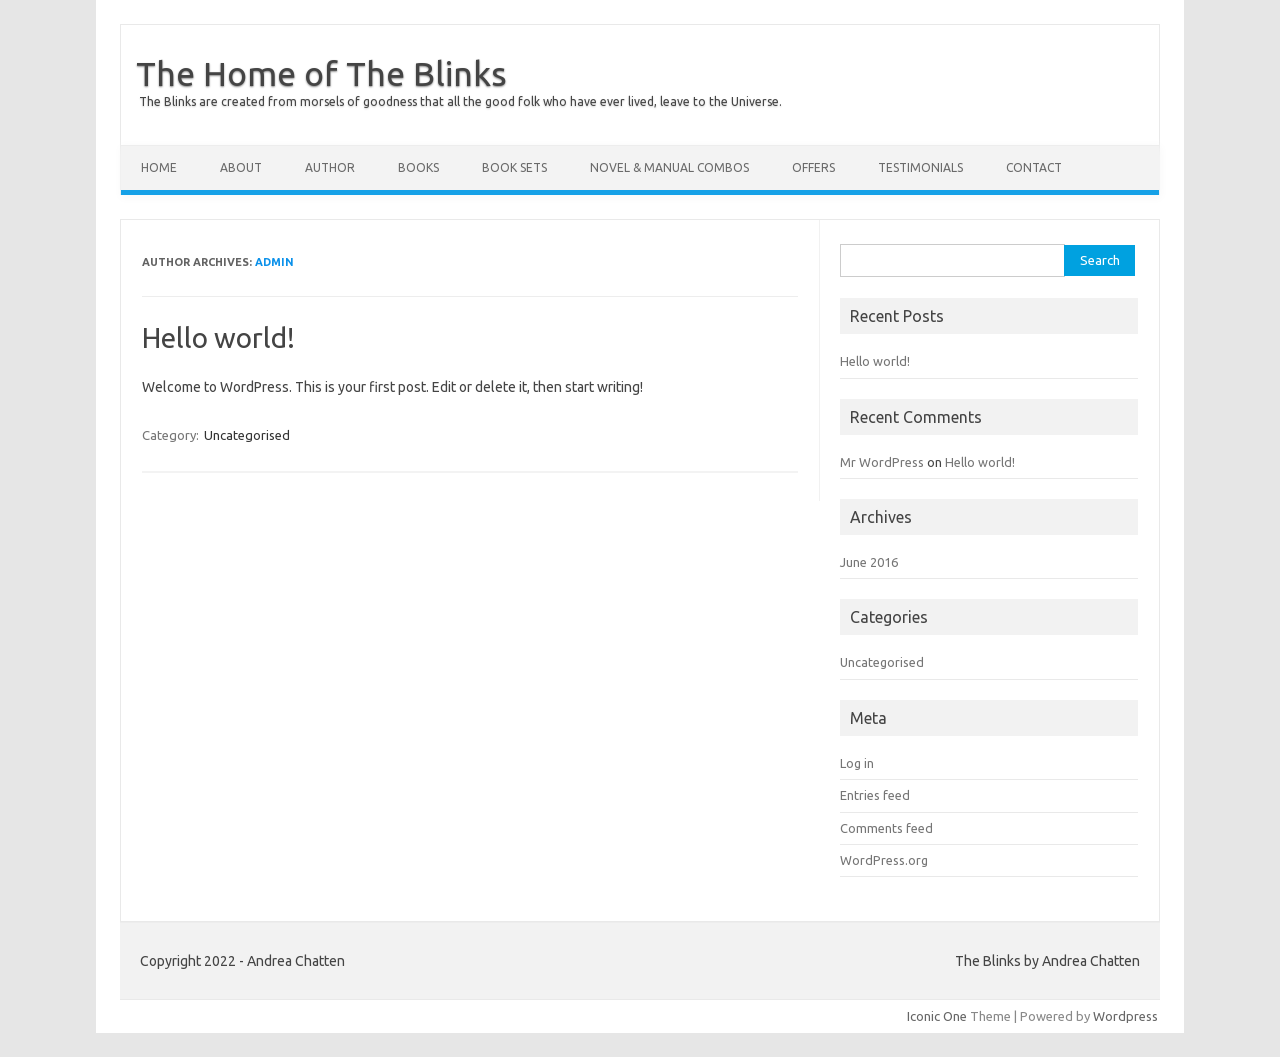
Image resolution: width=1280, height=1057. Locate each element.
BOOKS (418, 167)
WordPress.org (884, 860)
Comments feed (886, 828)
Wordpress (1125, 1016)
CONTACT (1034, 167)
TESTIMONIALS (920, 167)
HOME (159, 167)
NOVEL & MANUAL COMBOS (669, 167)
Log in (857, 763)
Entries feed (875, 795)
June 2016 (869, 562)
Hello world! (218, 337)
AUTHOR (330, 167)
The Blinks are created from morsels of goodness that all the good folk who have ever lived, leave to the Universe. (460, 101)
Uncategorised (247, 435)
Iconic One (937, 1016)
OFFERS (813, 167)
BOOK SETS (514, 167)
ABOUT (241, 167)
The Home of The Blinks (321, 73)
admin (274, 262)
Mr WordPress (882, 462)
